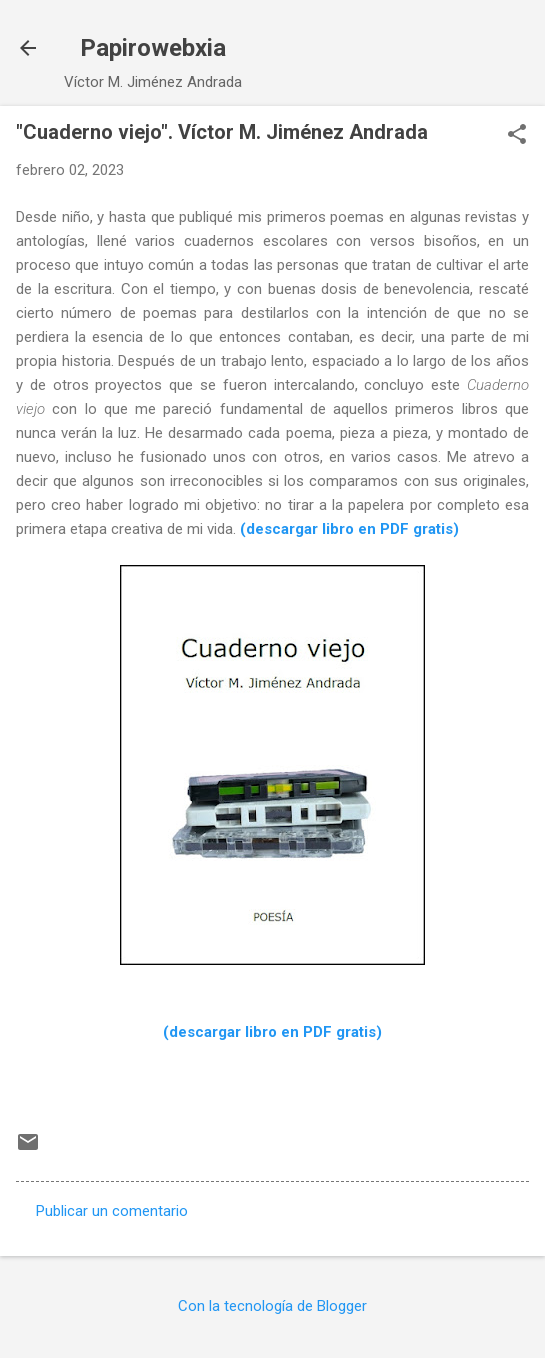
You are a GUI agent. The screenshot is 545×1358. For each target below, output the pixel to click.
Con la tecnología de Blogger (272, 1306)
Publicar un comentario (112, 1211)
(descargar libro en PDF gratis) (349, 529)
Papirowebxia (153, 48)
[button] (517, 136)
